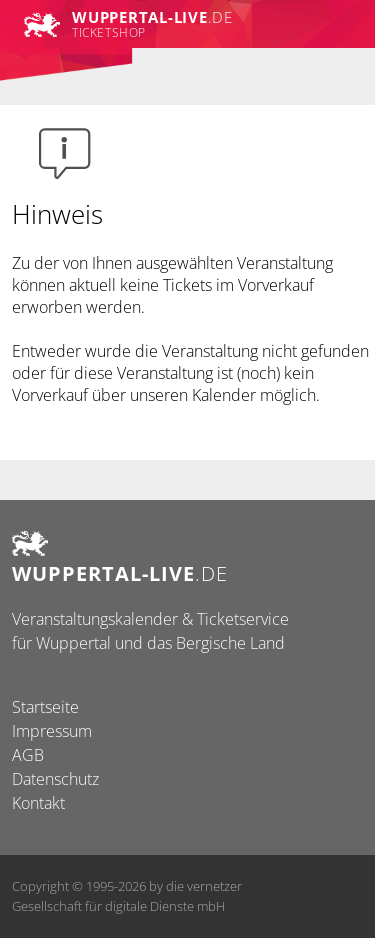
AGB (28, 755)
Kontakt (38, 803)
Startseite (45, 707)
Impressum (52, 731)
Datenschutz (55, 779)
